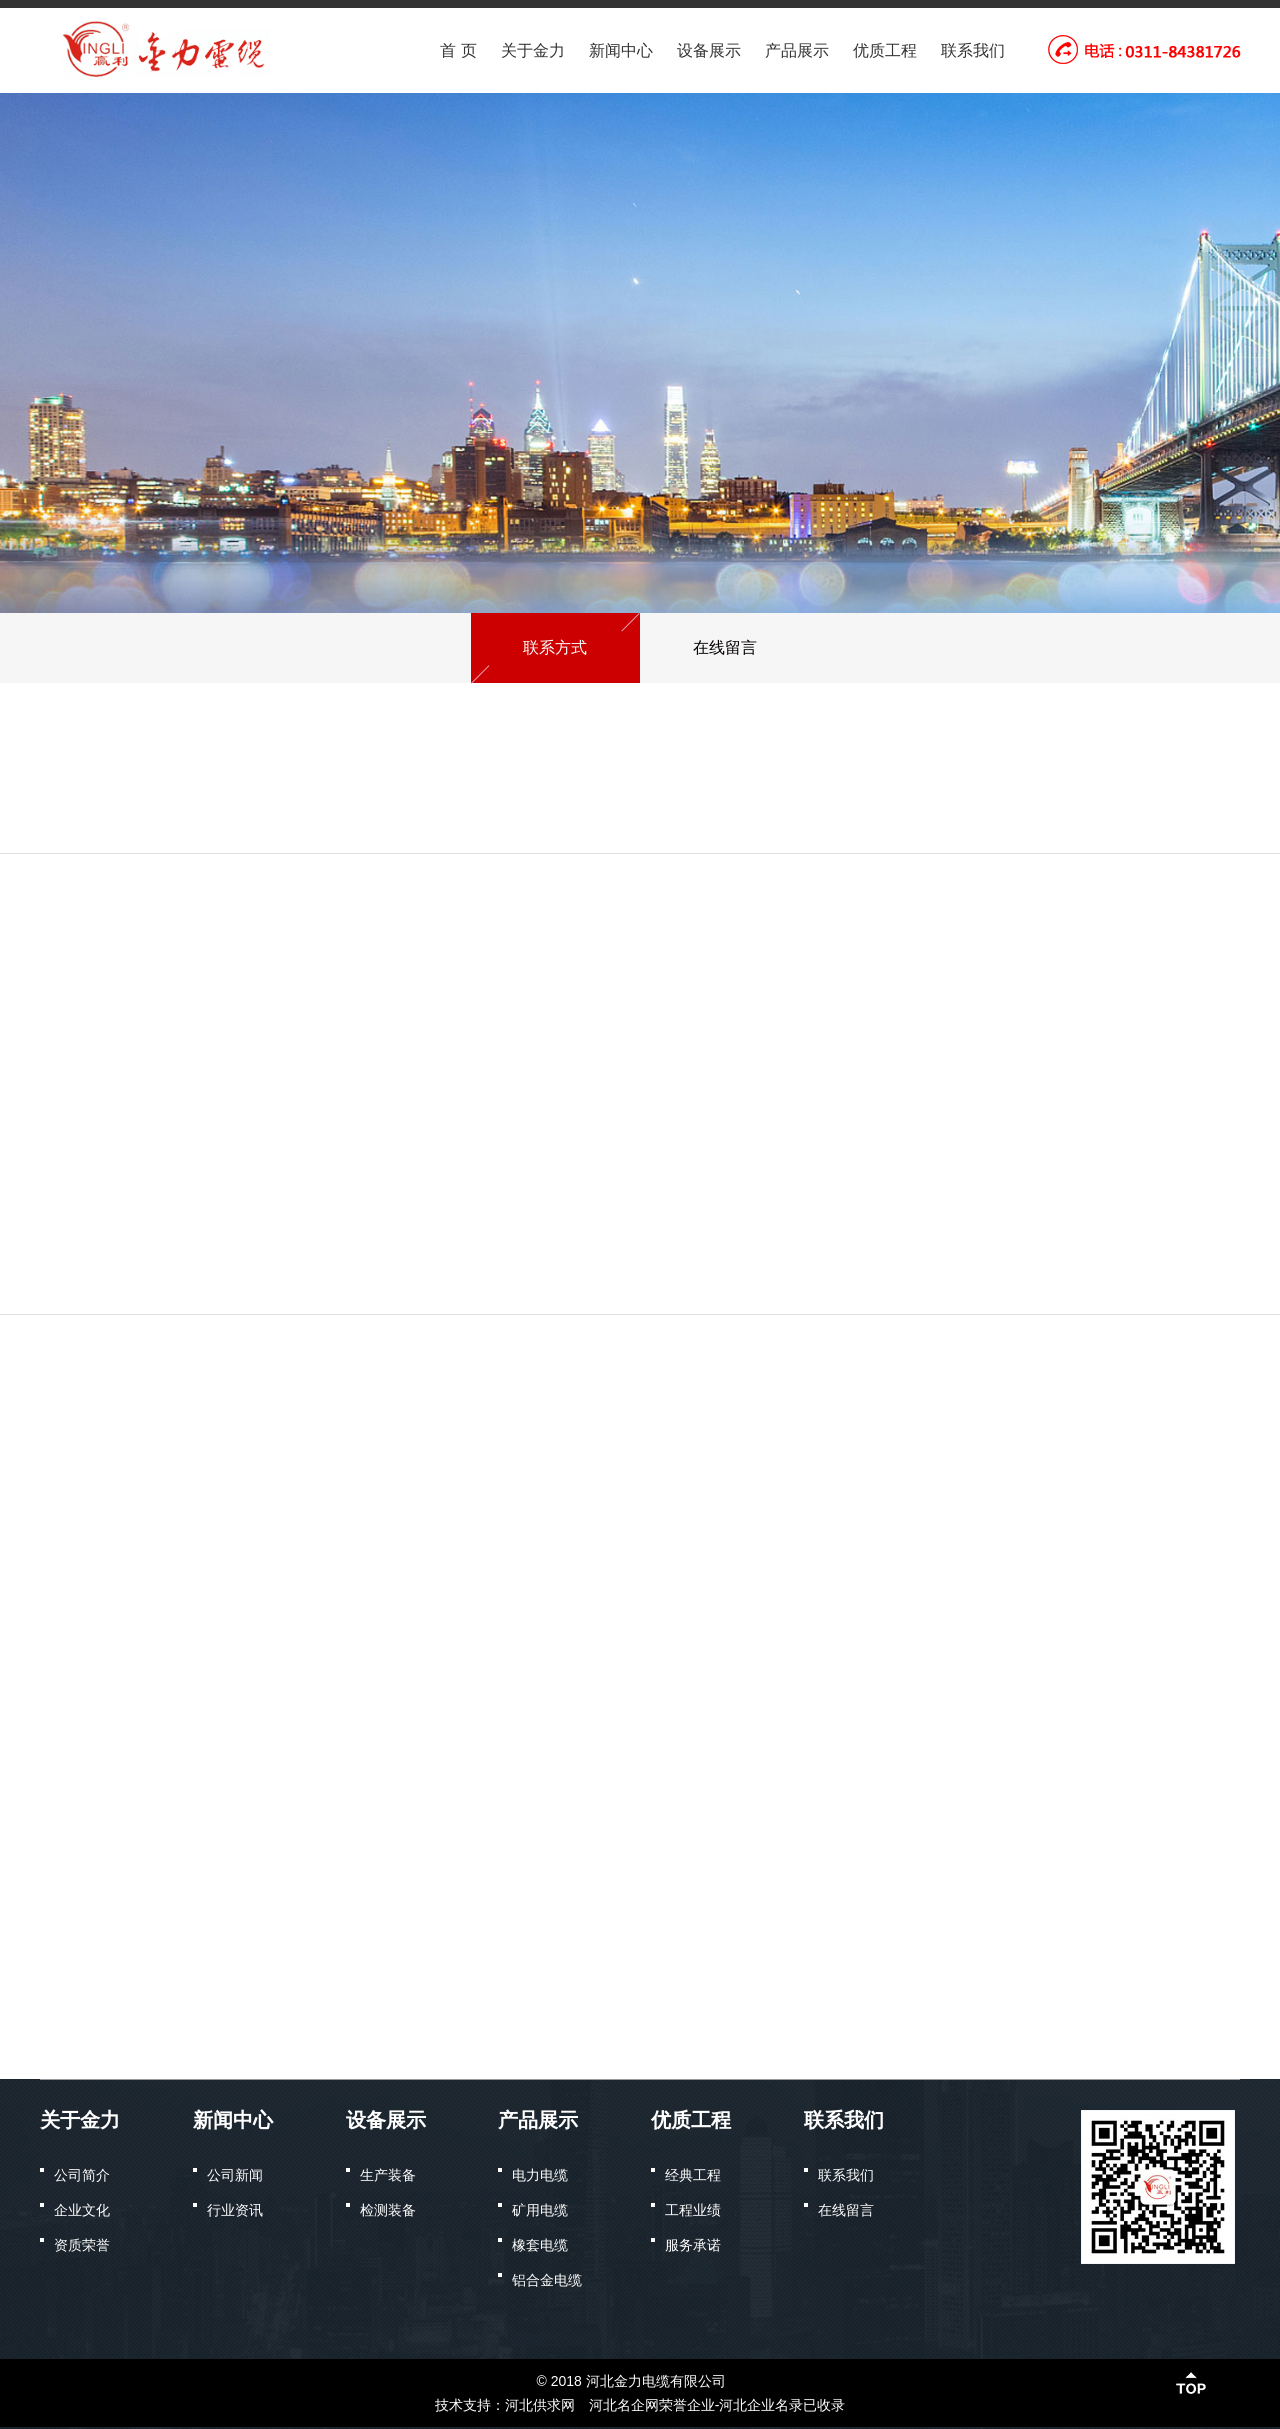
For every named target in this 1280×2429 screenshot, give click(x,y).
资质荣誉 (82, 2245)
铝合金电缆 (547, 2280)
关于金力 (533, 50)
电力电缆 (540, 2175)
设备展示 (709, 50)
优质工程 (885, 50)
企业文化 (82, 2210)
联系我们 (973, 50)
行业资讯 (235, 2210)
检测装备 (388, 2210)
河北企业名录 (761, 2405)
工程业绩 (693, 2210)
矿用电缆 (540, 2210)
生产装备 (388, 2175)
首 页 (458, 50)
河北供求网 (540, 2405)
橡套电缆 (540, 2245)
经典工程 (693, 2175)
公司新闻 (235, 2175)
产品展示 (797, 50)
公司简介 (82, 2175)
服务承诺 (693, 2245)
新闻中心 (621, 50)
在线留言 (846, 2210)
